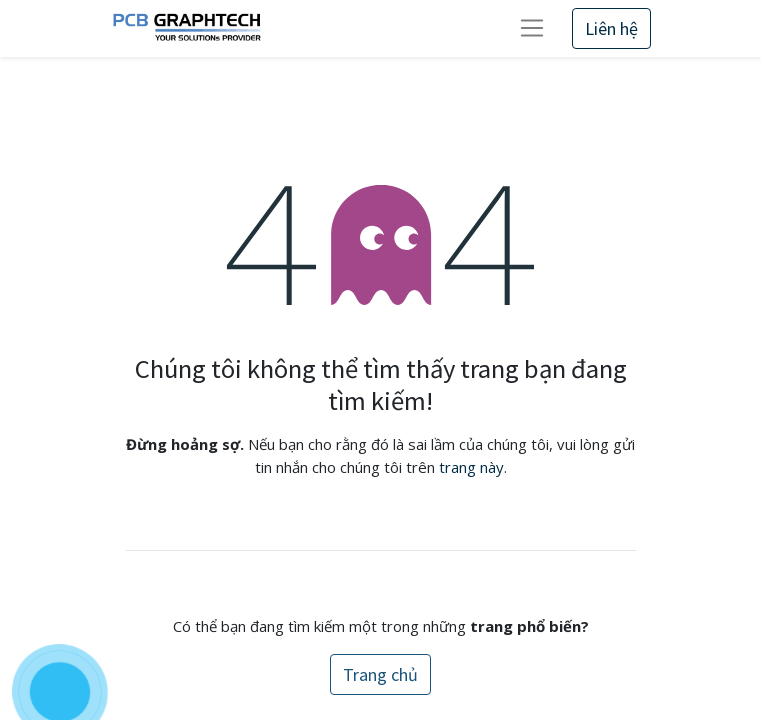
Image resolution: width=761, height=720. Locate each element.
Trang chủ (380, 674)
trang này (471, 467)
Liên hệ (611, 28)
